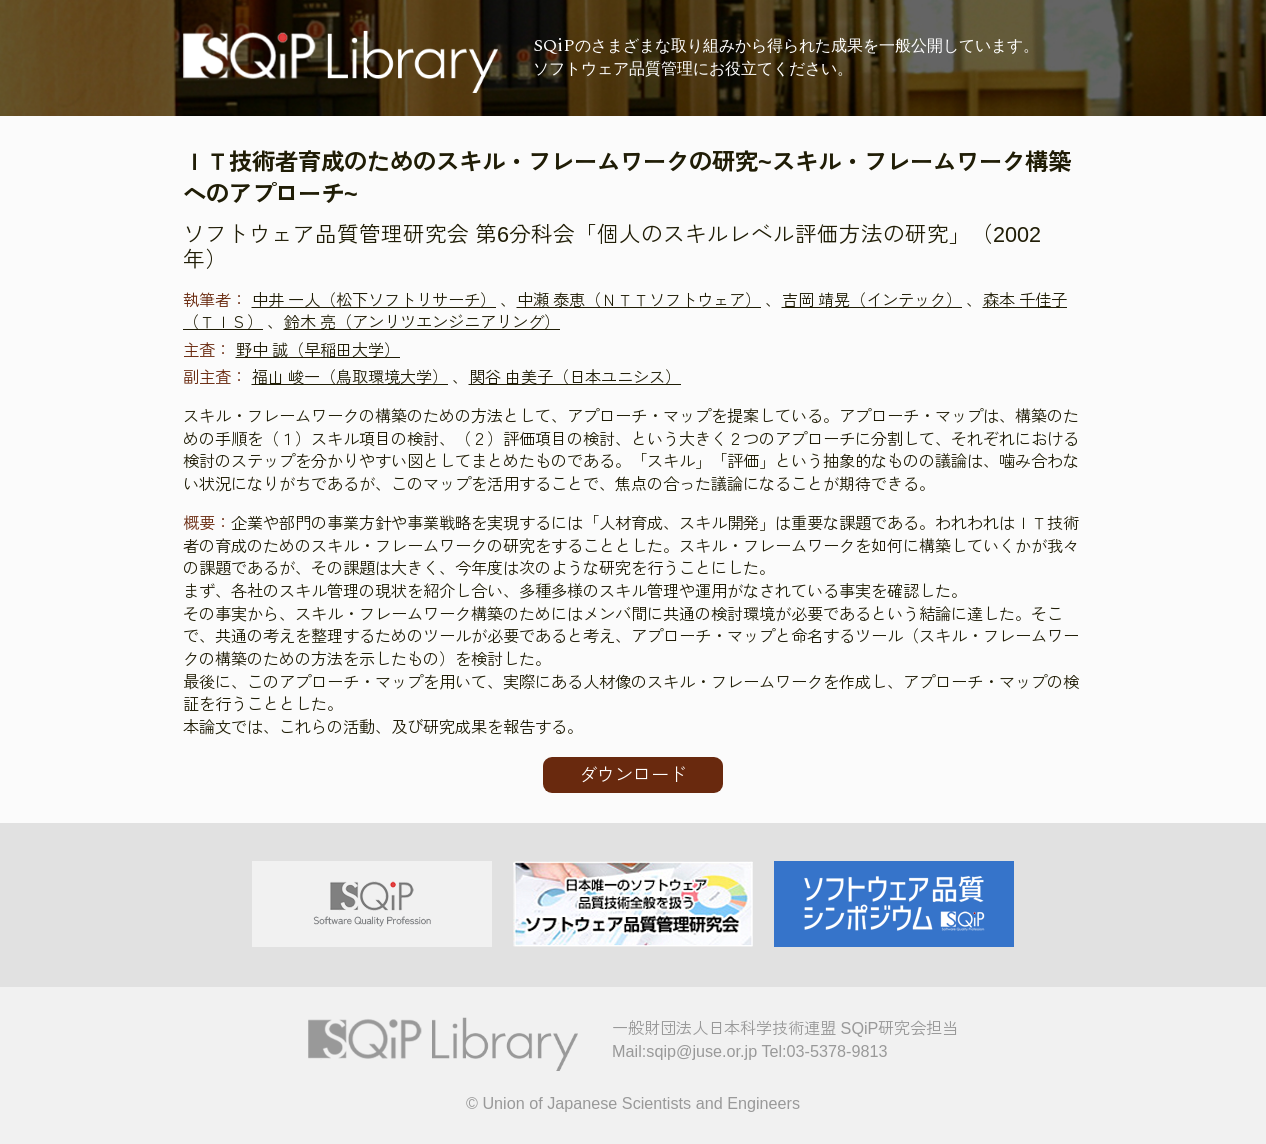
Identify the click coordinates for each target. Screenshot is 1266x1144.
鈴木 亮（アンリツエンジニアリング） (422, 322)
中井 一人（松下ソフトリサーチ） (374, 300)
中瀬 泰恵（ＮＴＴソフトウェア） (639, 300)
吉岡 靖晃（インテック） (872, 300)
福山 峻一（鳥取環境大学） (350, 377)
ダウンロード (633, 775)
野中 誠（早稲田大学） (318, 350)
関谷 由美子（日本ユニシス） (575, 377)
